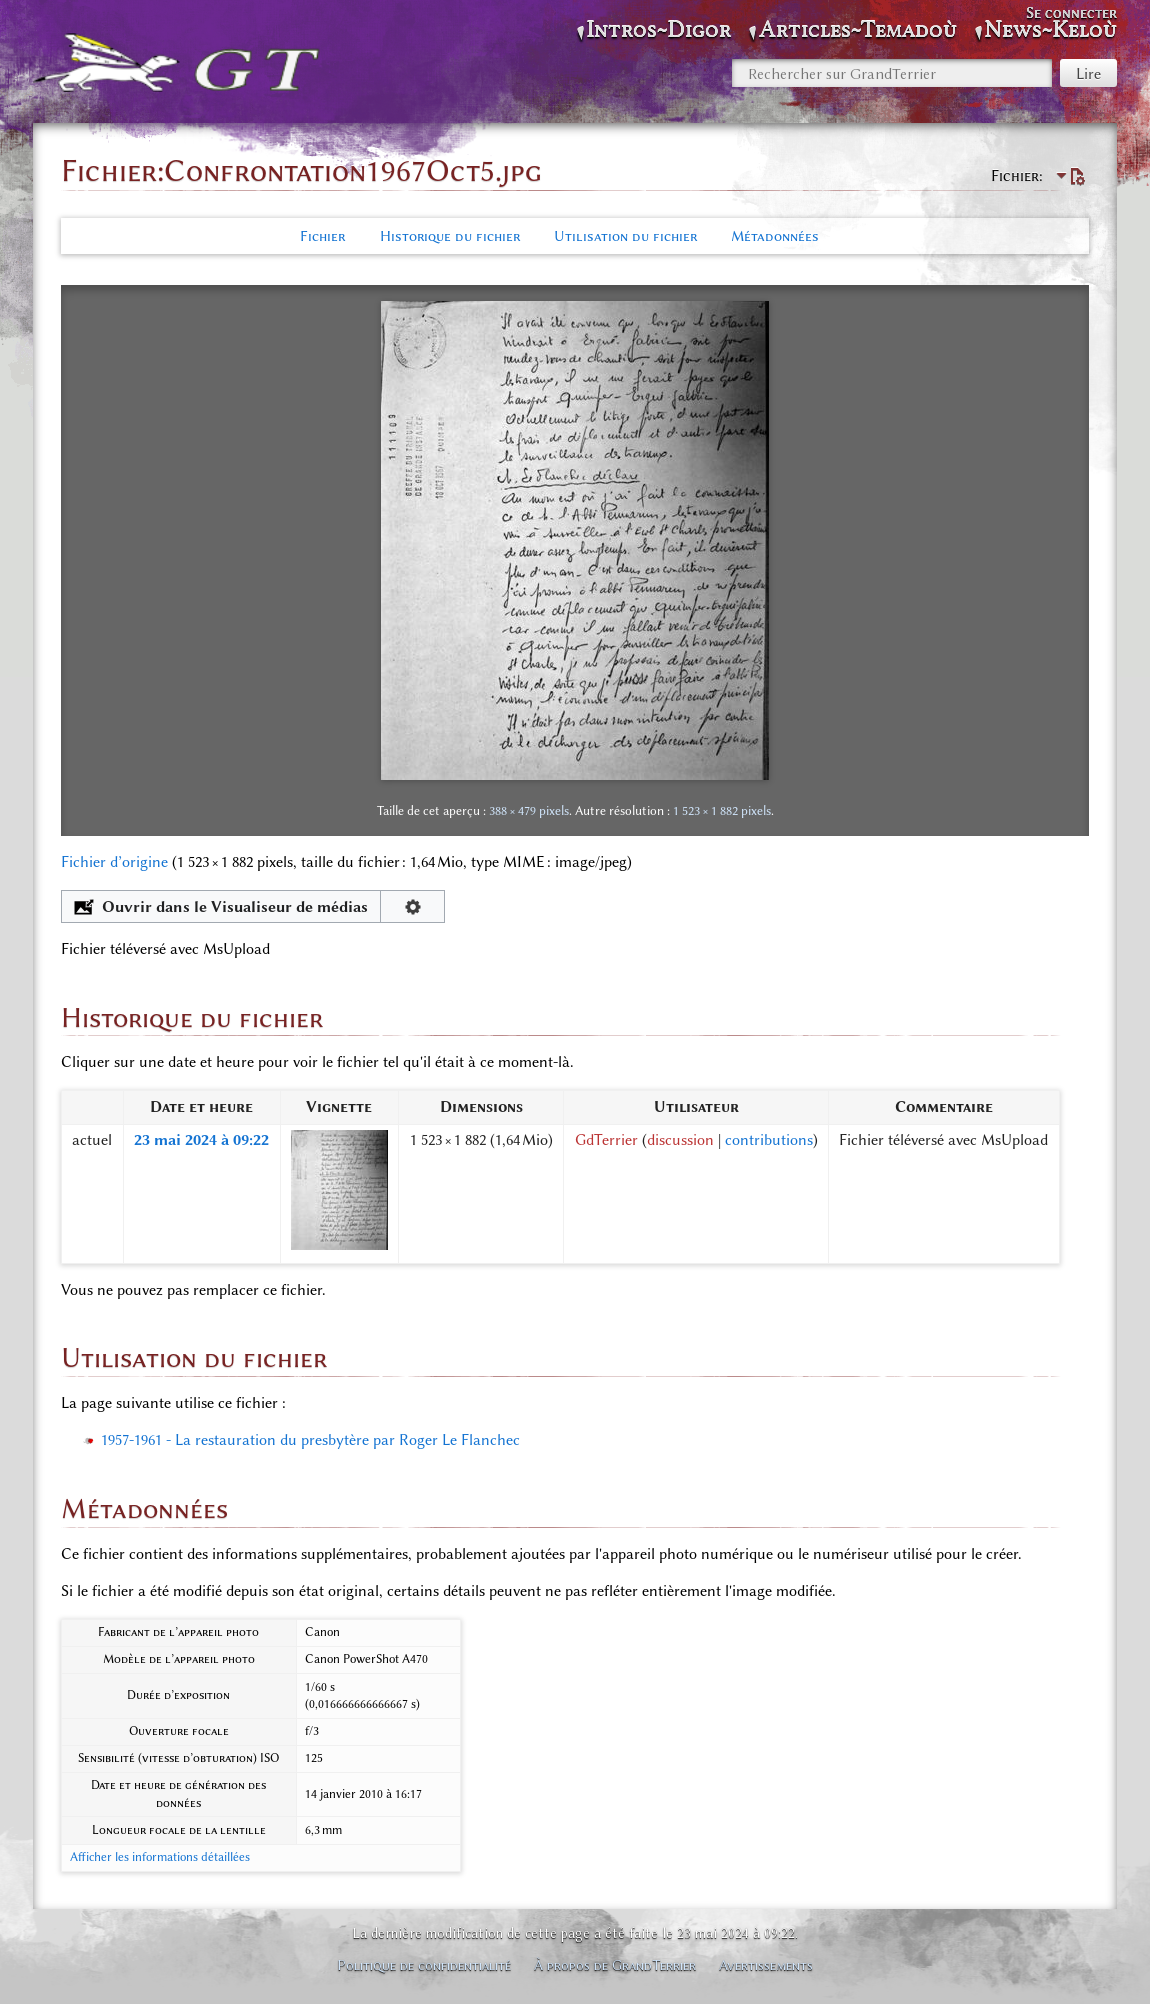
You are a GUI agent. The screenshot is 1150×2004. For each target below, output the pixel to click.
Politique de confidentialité (424, 1965)
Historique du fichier (450, 236)
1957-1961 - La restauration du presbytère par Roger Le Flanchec (310, 1440)
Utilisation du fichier (625, 236)
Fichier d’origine (114, 862)
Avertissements (766, 1965)
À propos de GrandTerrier (615, 1965)
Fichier (322, 236)
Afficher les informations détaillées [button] (160, 1857)
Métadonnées (775, 236)
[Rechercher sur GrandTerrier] (892, 73)
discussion (680, 1140)
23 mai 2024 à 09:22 (201, 1140)
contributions (769, 1140)
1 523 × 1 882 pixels (722, 810)
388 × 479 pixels (529, 810)
